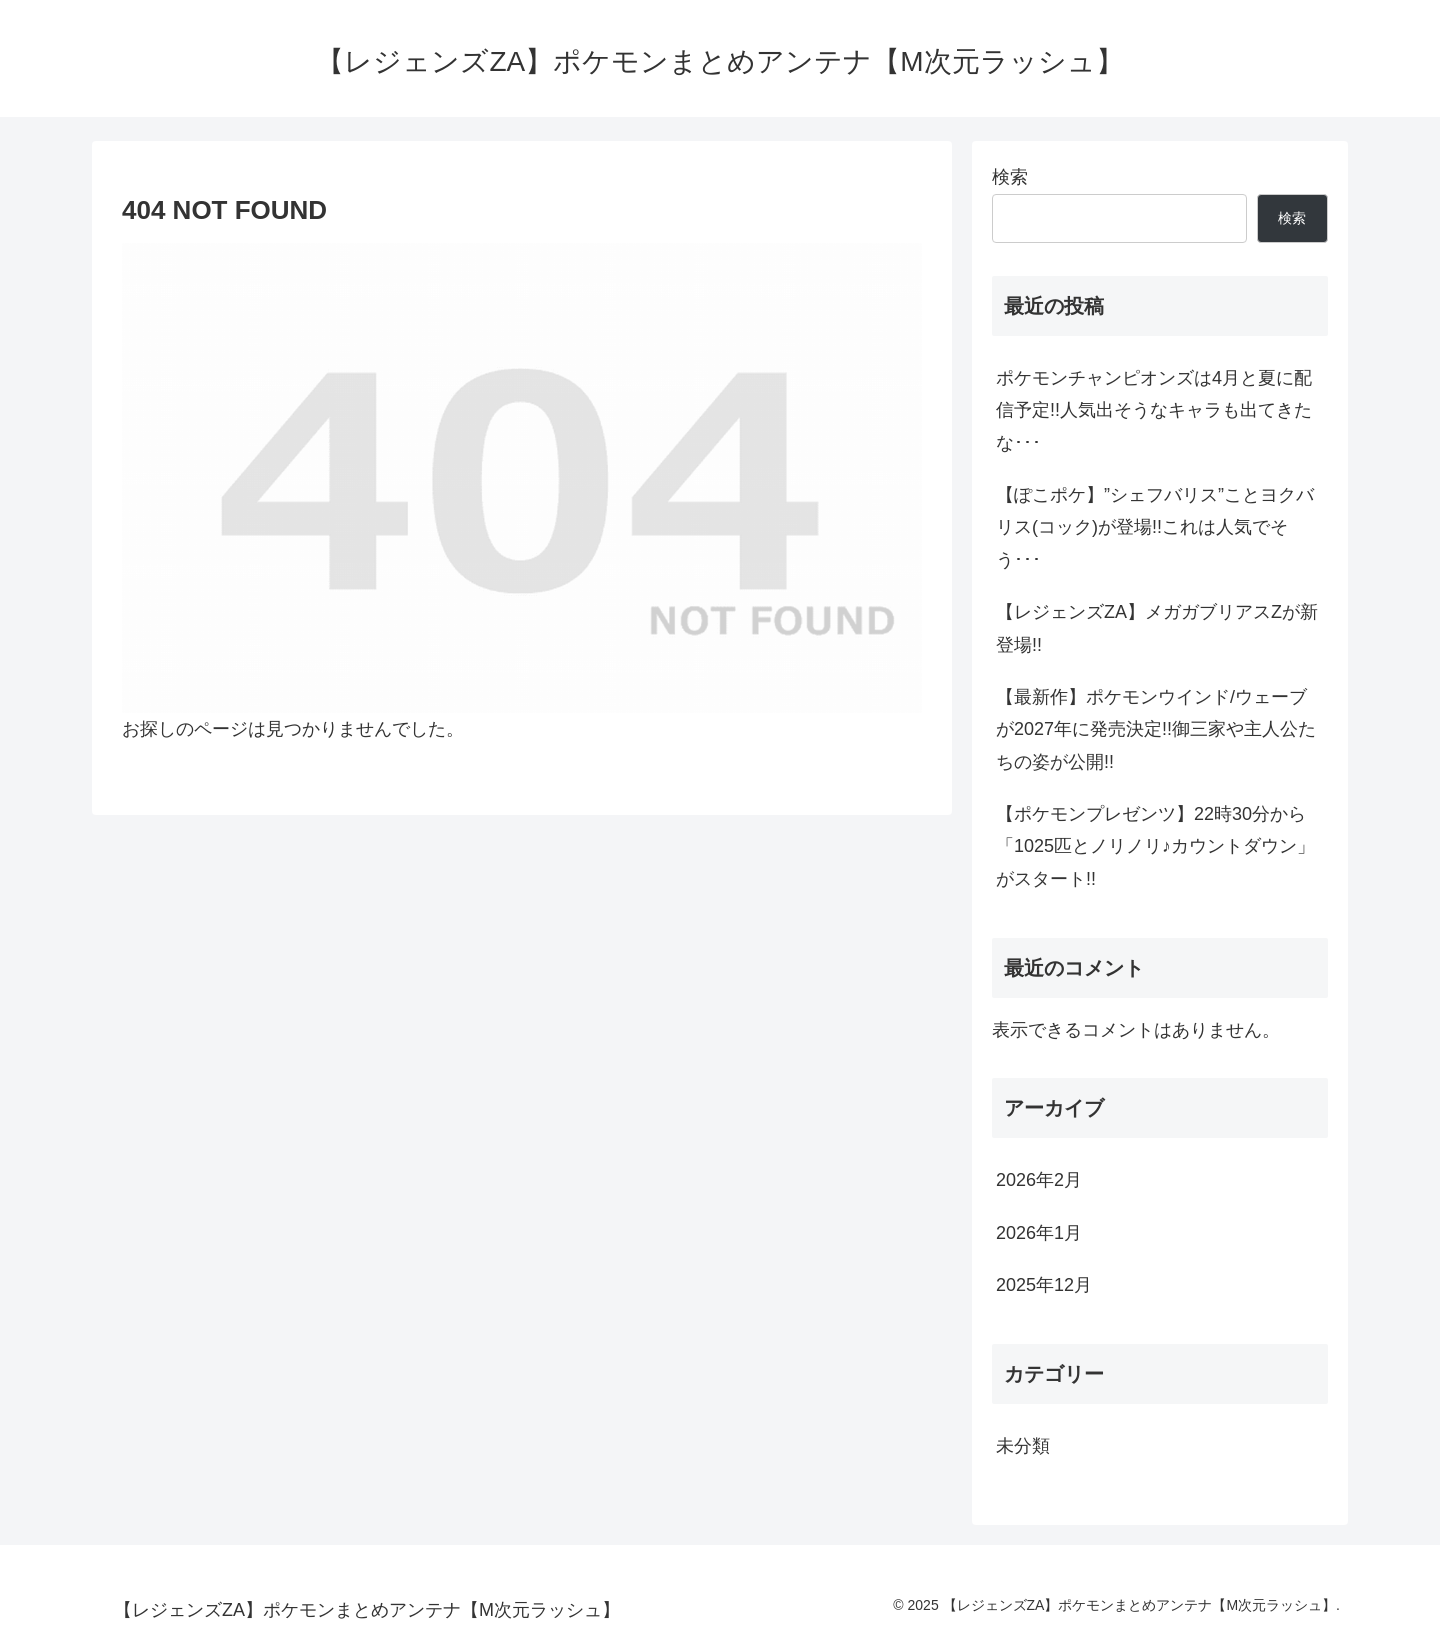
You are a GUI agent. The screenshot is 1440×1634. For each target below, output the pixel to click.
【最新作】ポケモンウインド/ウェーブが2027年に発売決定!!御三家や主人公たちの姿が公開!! (1156, 729)
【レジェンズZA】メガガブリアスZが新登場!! (1157, 628)
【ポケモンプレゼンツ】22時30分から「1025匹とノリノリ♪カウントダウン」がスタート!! (1155, 846)
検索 (1010, 177)
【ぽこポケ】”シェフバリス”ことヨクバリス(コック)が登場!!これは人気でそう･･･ (1155, 527)
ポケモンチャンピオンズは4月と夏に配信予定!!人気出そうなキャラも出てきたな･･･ (1154, 410)
